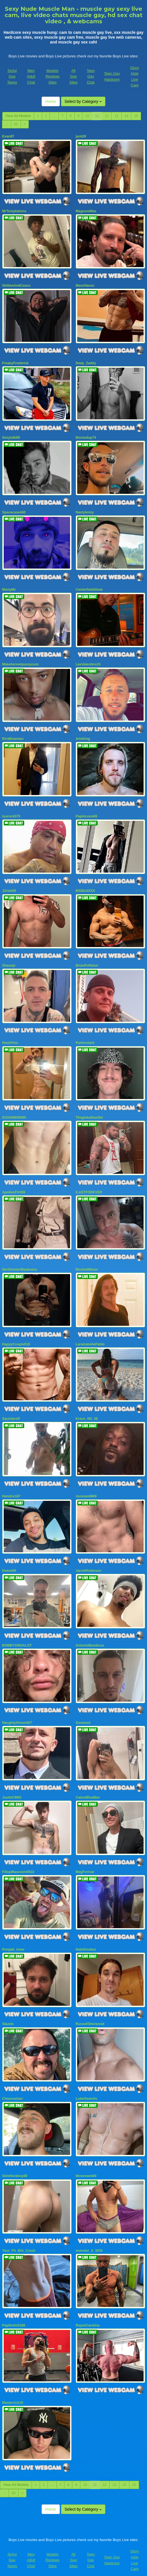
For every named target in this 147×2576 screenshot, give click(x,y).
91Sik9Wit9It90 (14, 1111)
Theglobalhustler (89, 1111)
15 (136, 116)
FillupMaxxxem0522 (18, 1861)
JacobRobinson (88, 1562)
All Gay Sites (73, 76)
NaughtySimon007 (17, 1713)
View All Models (18, 116)
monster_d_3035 (89, 2237)
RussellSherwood (90, 2012)
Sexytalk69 (11, 436)
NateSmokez (86, 1938)
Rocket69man (87, 1262)
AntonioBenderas (90, 1636)
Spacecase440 (14, 510)
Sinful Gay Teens (12, 76)
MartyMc (9, 587)
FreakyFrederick (15, 362)
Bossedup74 (86, 436)
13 (116, 116)
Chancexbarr (12, 2086)
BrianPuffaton (87, 960)
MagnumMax (86, 211)
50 (16, 124)
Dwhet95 (9, 1562)
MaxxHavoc (85, 285)
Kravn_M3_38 (87, 1411)
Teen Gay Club (91, 76)
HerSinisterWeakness (19, 1262)
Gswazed (83, 1713)
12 (107, 116)
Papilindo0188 (13, 2311)
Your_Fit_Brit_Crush (18, 2237)
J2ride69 (9, 886)
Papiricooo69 (86, 812)
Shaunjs (9, 960)
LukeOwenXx (86, 2086)
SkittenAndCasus (16, 285)
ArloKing (83, 735)
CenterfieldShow (89, 587)
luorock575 (11, 812)
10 (87, 116)
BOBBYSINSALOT (17, 1636)
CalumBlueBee (88, 1787)
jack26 (81, 136)
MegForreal (85, 1861)
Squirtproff (11, 1411)
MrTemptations (14, 211)
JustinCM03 (11, 1787)
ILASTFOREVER (89, 1185)
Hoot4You (10, 1037)
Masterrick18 (12, 2388)
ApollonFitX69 (13, 1185)
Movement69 (86, 2163)
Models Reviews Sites (53, 76)
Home (50, 101)
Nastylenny (85, 510)
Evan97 (8, 136)
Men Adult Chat (31, 76)
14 (126, 116)
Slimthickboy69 (14, 2163)
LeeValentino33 (88, 661)
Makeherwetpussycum (20, 661)
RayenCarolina (88, 2311)
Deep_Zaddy (86, 362)
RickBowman (13, 735)
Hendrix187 (11, 1488)
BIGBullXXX (85, 886)
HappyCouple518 (16, 1337)
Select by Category (83, 101)
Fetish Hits (70, 2568)
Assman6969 (86, 1488)
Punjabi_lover (13, 1938)
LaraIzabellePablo (90, 1337)
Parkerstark (85, 1037)
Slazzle (8, 2012)
